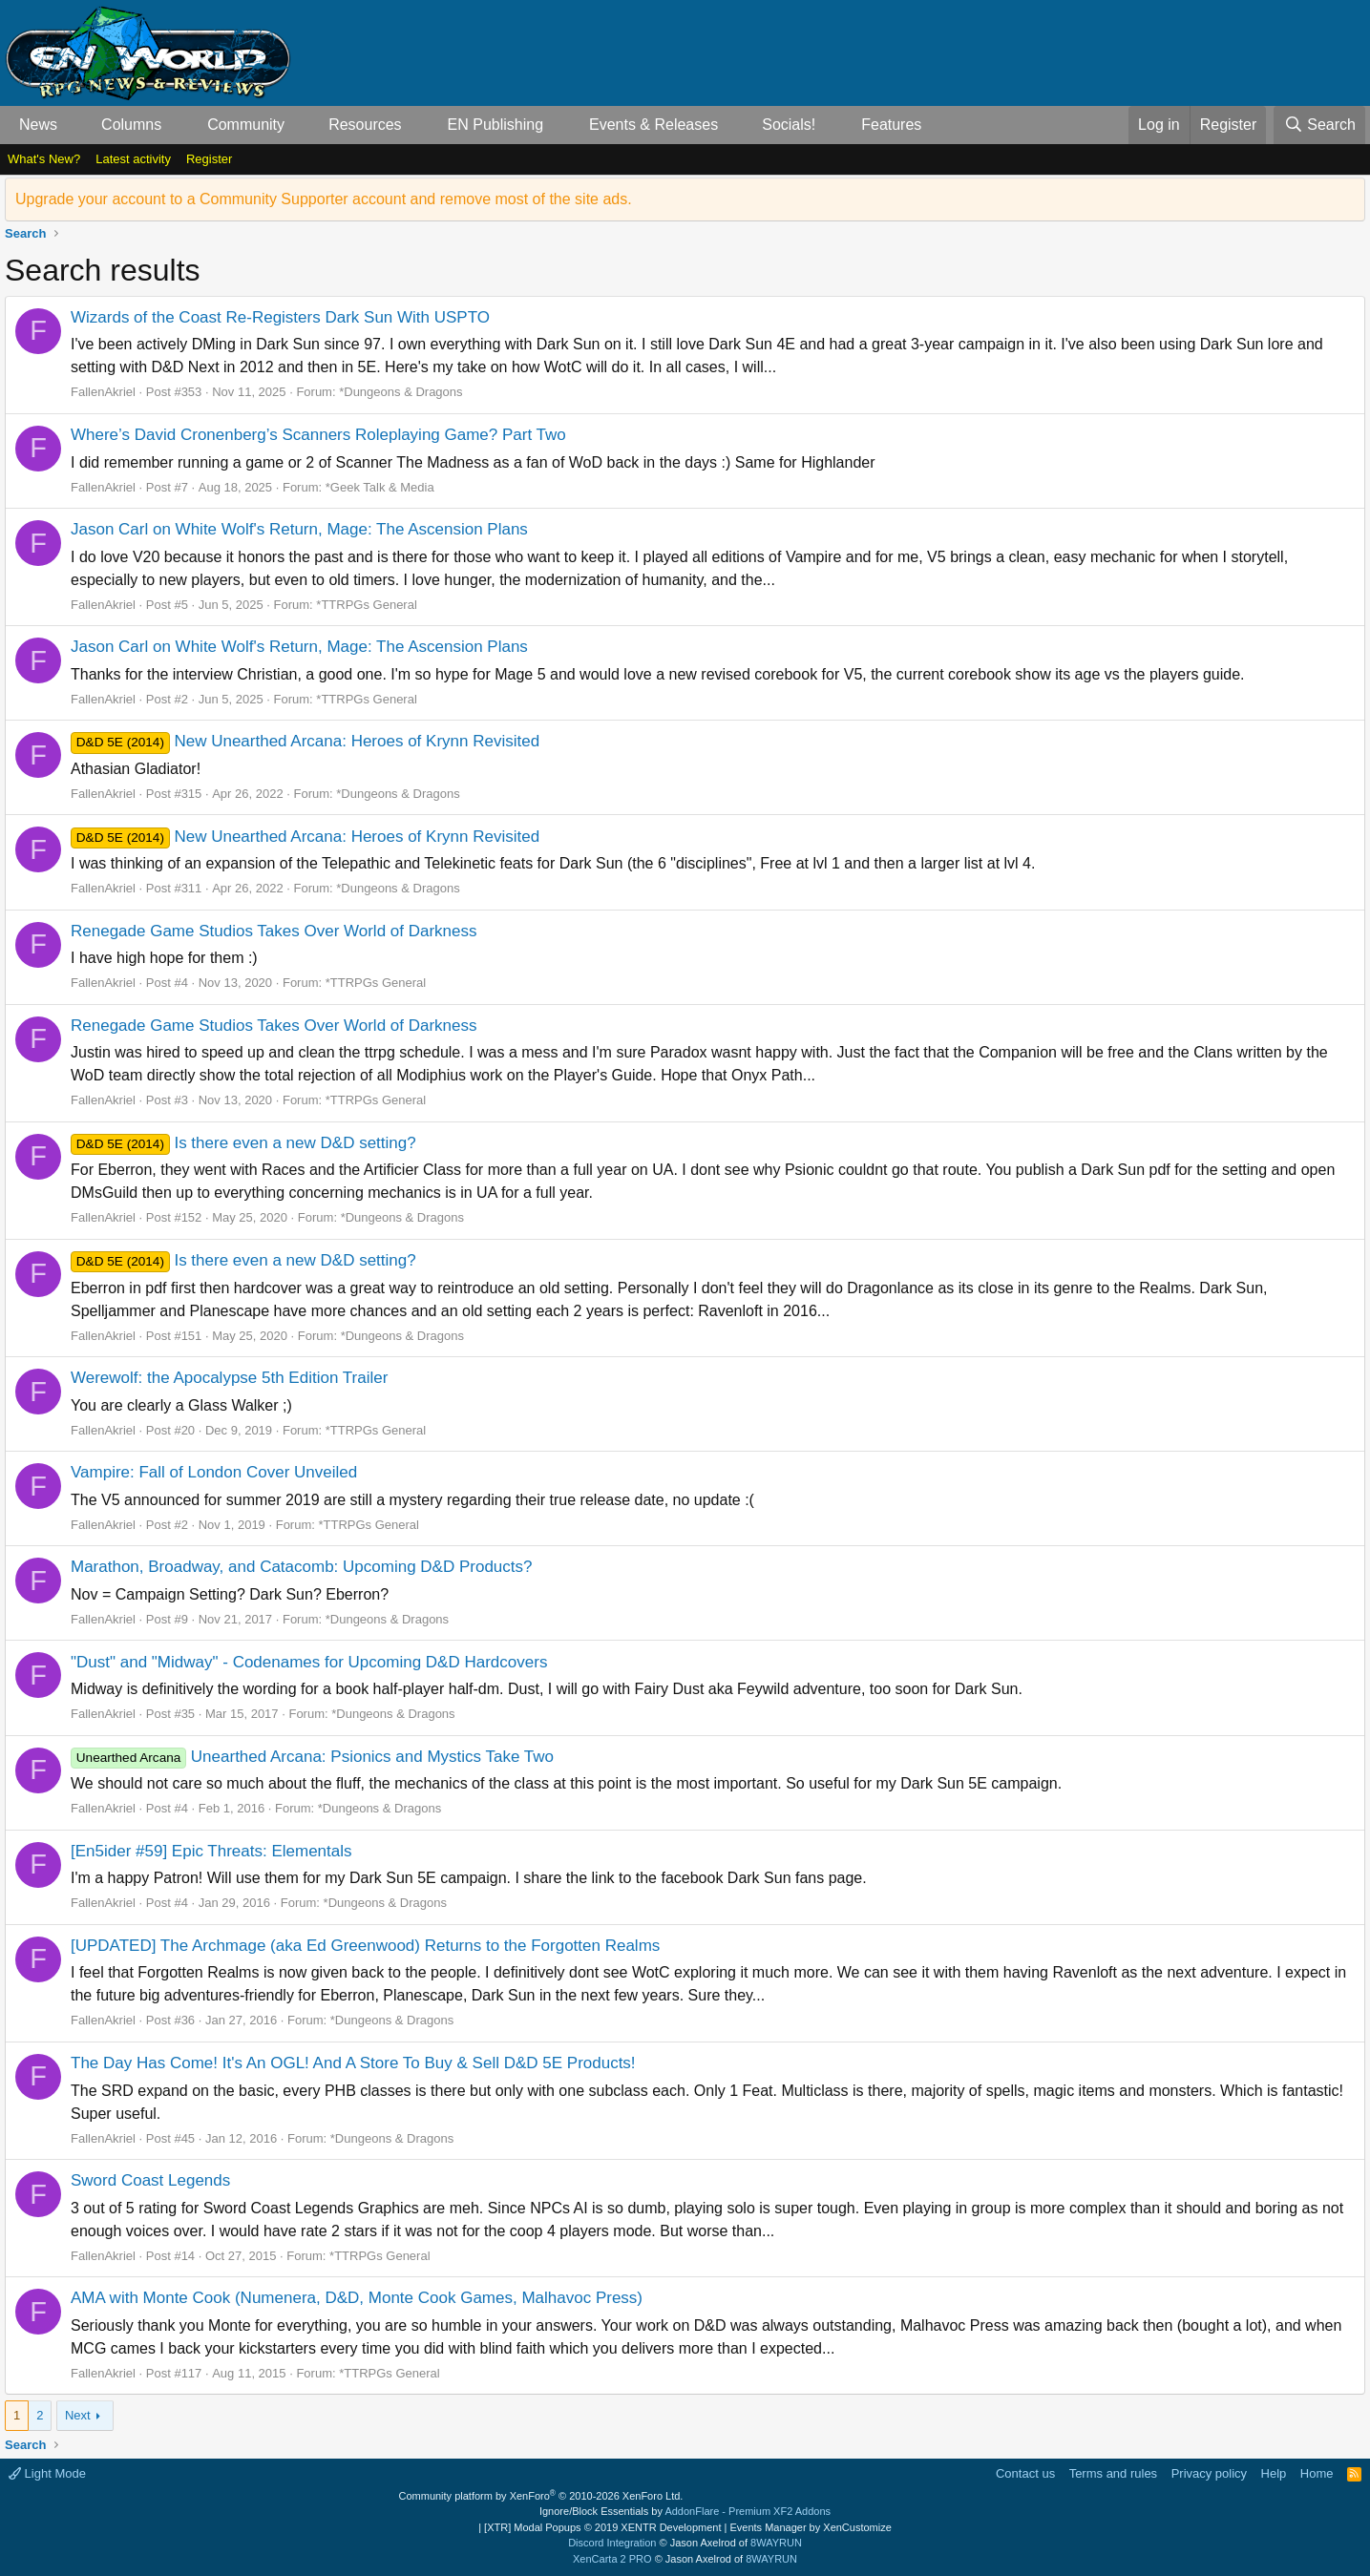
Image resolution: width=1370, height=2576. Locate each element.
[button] (73, 125)
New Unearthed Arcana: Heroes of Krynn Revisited (305, 741)
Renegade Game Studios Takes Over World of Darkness (274, 931)
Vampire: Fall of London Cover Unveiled (214, 1472)
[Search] (1319, 125)
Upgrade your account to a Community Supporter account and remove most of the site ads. (323, 199)
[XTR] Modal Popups (602, 2527)
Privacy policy (1209, 2473)
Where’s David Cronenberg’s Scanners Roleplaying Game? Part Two (318, 435)
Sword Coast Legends (150, 2180)
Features (891, 124)
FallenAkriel (103, 392)
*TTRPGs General (366, 604)
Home (1317, 2473)
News (38, 124)
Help (1274, 2473)
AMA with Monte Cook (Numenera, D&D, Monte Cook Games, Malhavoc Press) (357, 2298)
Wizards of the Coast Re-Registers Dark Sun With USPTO (280, 317)
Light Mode (47, 2473)
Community (246, 124)
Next (78, 2415)
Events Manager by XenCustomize (810, 2527)
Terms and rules (1113, 2473)
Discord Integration (612, 2542)
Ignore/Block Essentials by (685, 2511)
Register (209, 159)
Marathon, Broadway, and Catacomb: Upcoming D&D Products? (301, 1567)
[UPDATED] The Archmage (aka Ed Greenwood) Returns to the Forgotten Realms (365, 1946)
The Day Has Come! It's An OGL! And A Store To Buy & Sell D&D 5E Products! (353, 2063)
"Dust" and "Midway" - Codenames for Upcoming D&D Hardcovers (309, 1662)
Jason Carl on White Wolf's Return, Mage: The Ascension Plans (299, 529)
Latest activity (133, 159)
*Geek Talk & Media (380, 487)
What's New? (44, 159)
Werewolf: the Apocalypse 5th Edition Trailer (229, 1378)
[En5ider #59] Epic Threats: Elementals (211, 1851)
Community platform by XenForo (541, 2496)
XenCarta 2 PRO (612, 2559)
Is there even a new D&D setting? (243, 1143)
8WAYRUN (776, 2542)
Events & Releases (653, 124)
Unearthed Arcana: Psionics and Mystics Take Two (312, 1757)
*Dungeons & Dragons (400, 392)
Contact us (1025, 2473)
